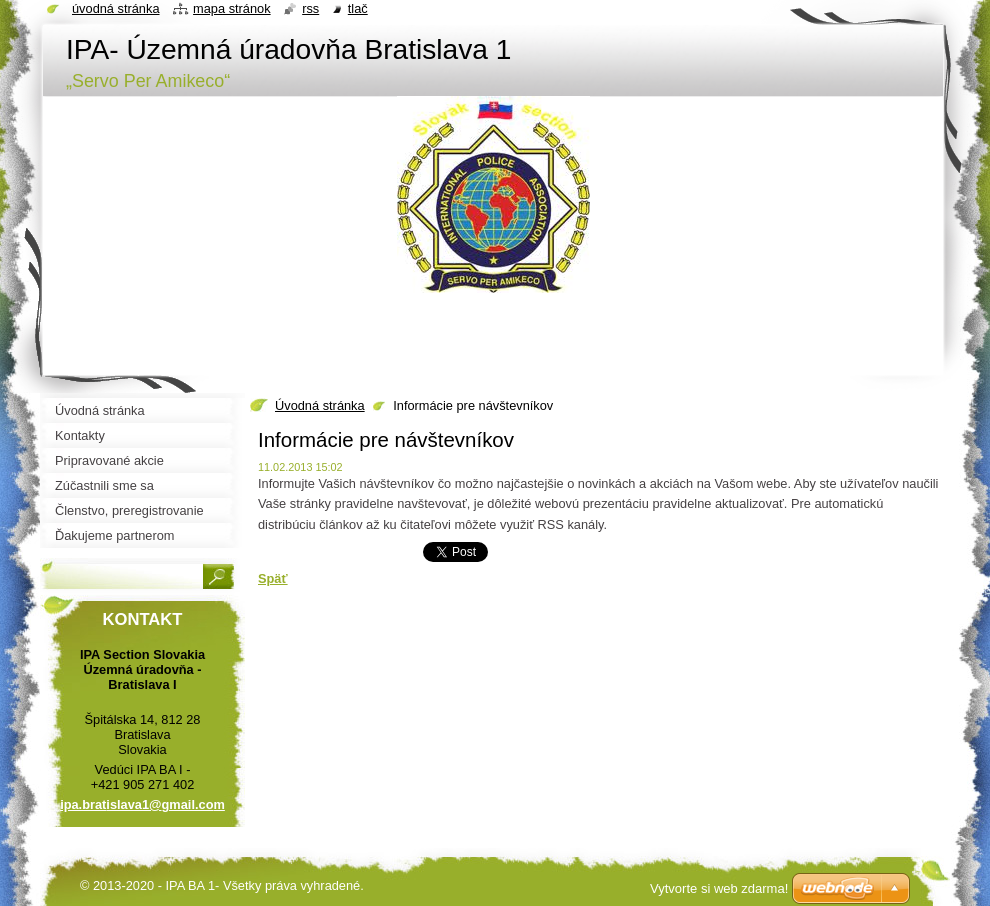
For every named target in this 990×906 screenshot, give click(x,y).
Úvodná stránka (320, 405)
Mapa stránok (232, 8)
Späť (273, 578)
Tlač (358, 8)
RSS (310, 8)
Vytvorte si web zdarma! (719, 888)
